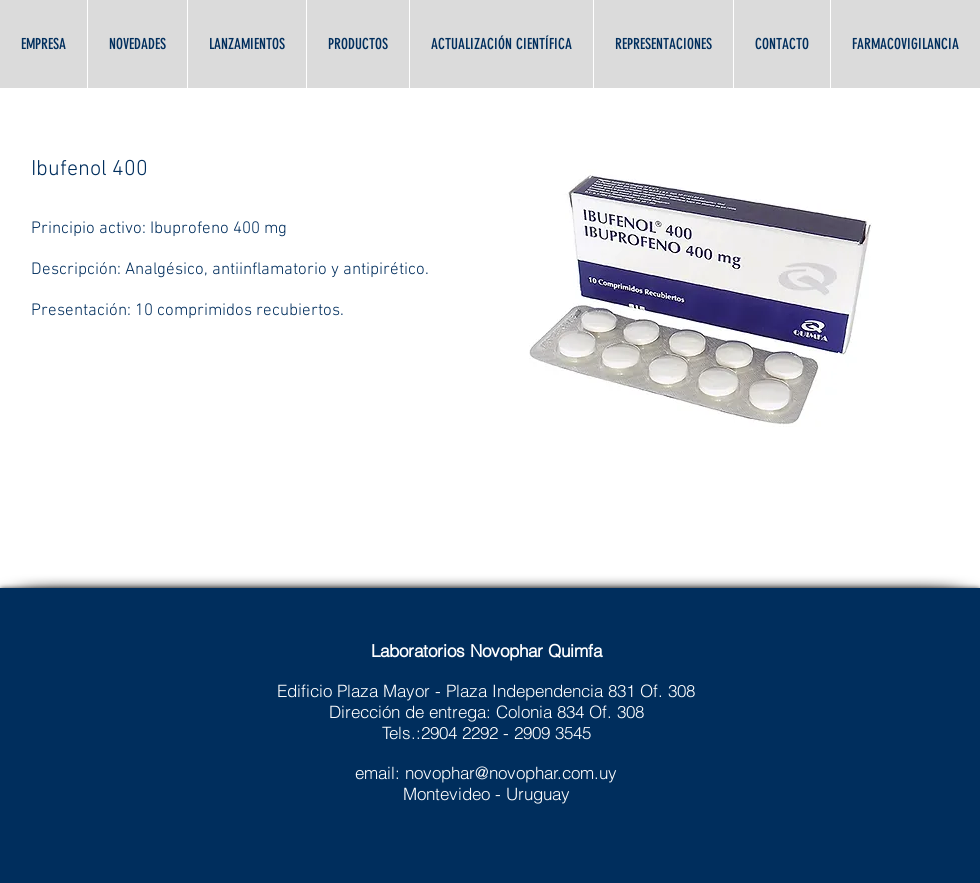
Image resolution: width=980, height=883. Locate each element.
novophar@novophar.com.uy (511, 772)
